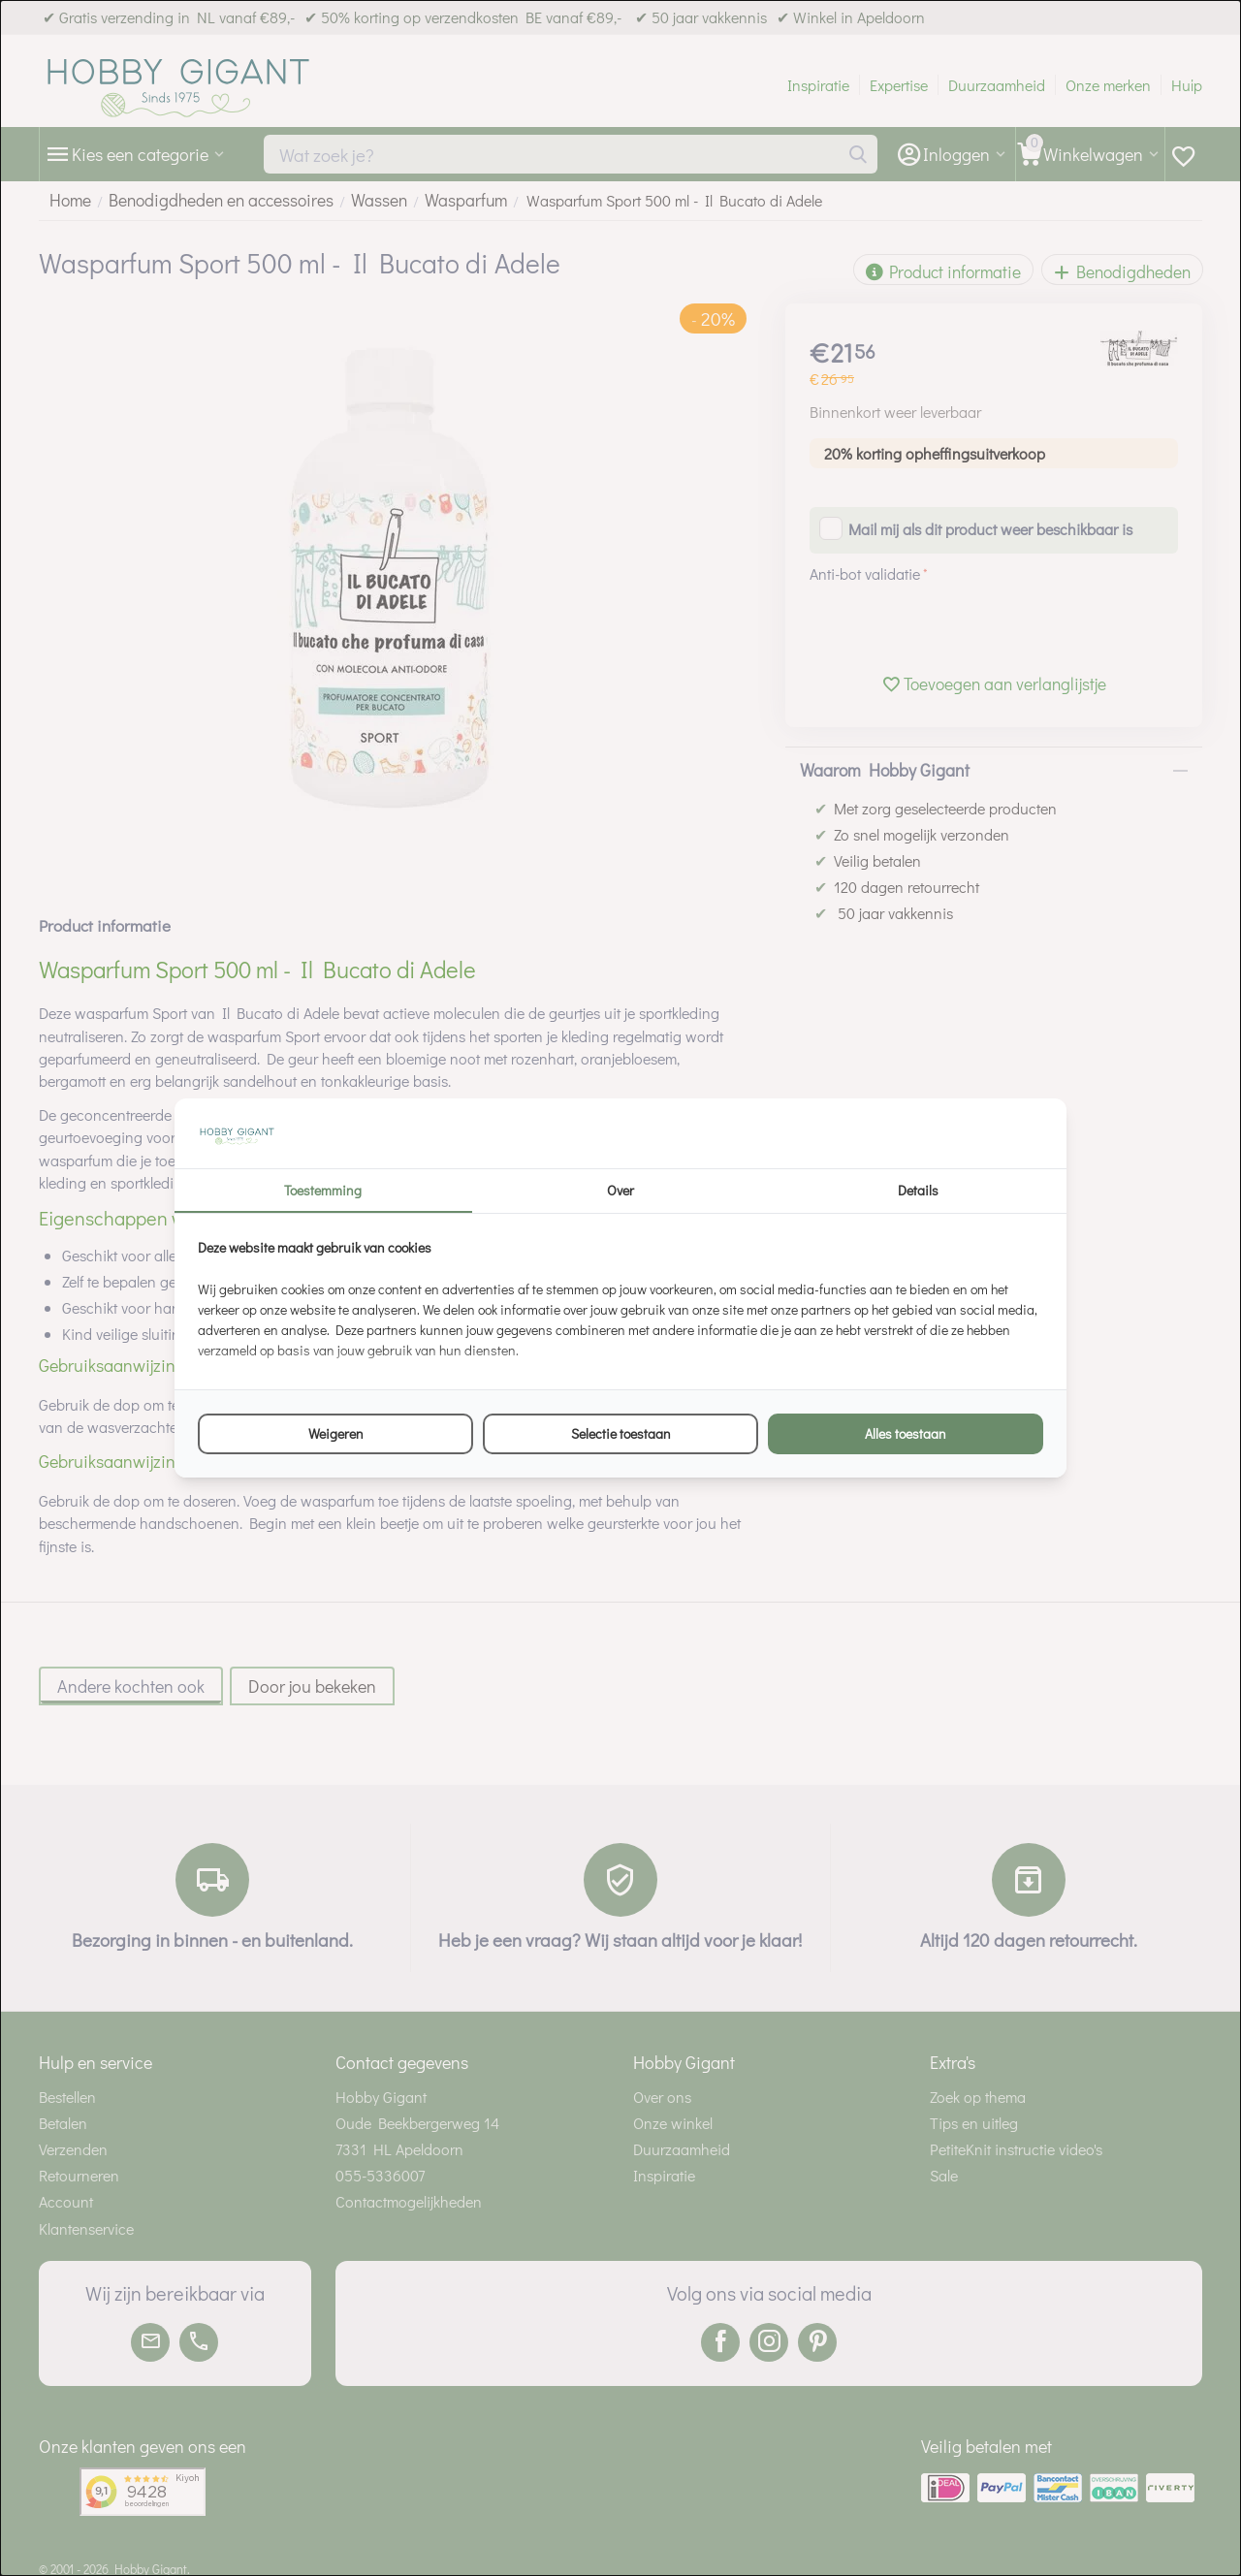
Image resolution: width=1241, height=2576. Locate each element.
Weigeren (336, 1433)
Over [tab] (620, 1190)
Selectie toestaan (621, 1433)
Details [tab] (918, 1190)
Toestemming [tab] (323, 1190)
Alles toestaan (905, 1433)
